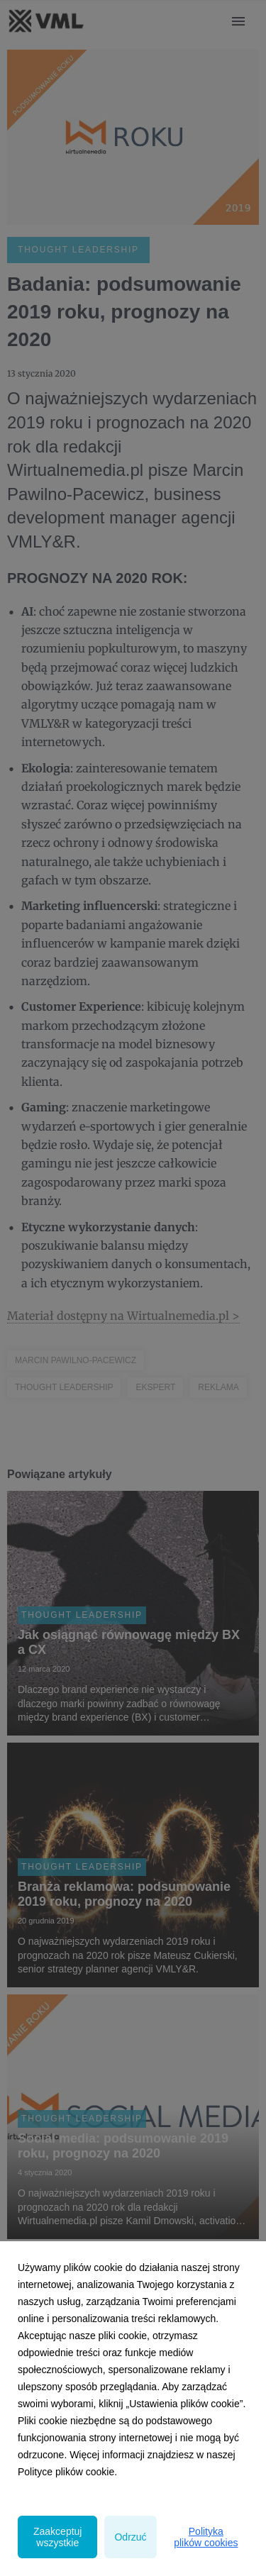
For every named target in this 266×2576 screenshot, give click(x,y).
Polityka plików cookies (206, 2537)
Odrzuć (130, 2537)
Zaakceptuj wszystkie (57, 2537)
